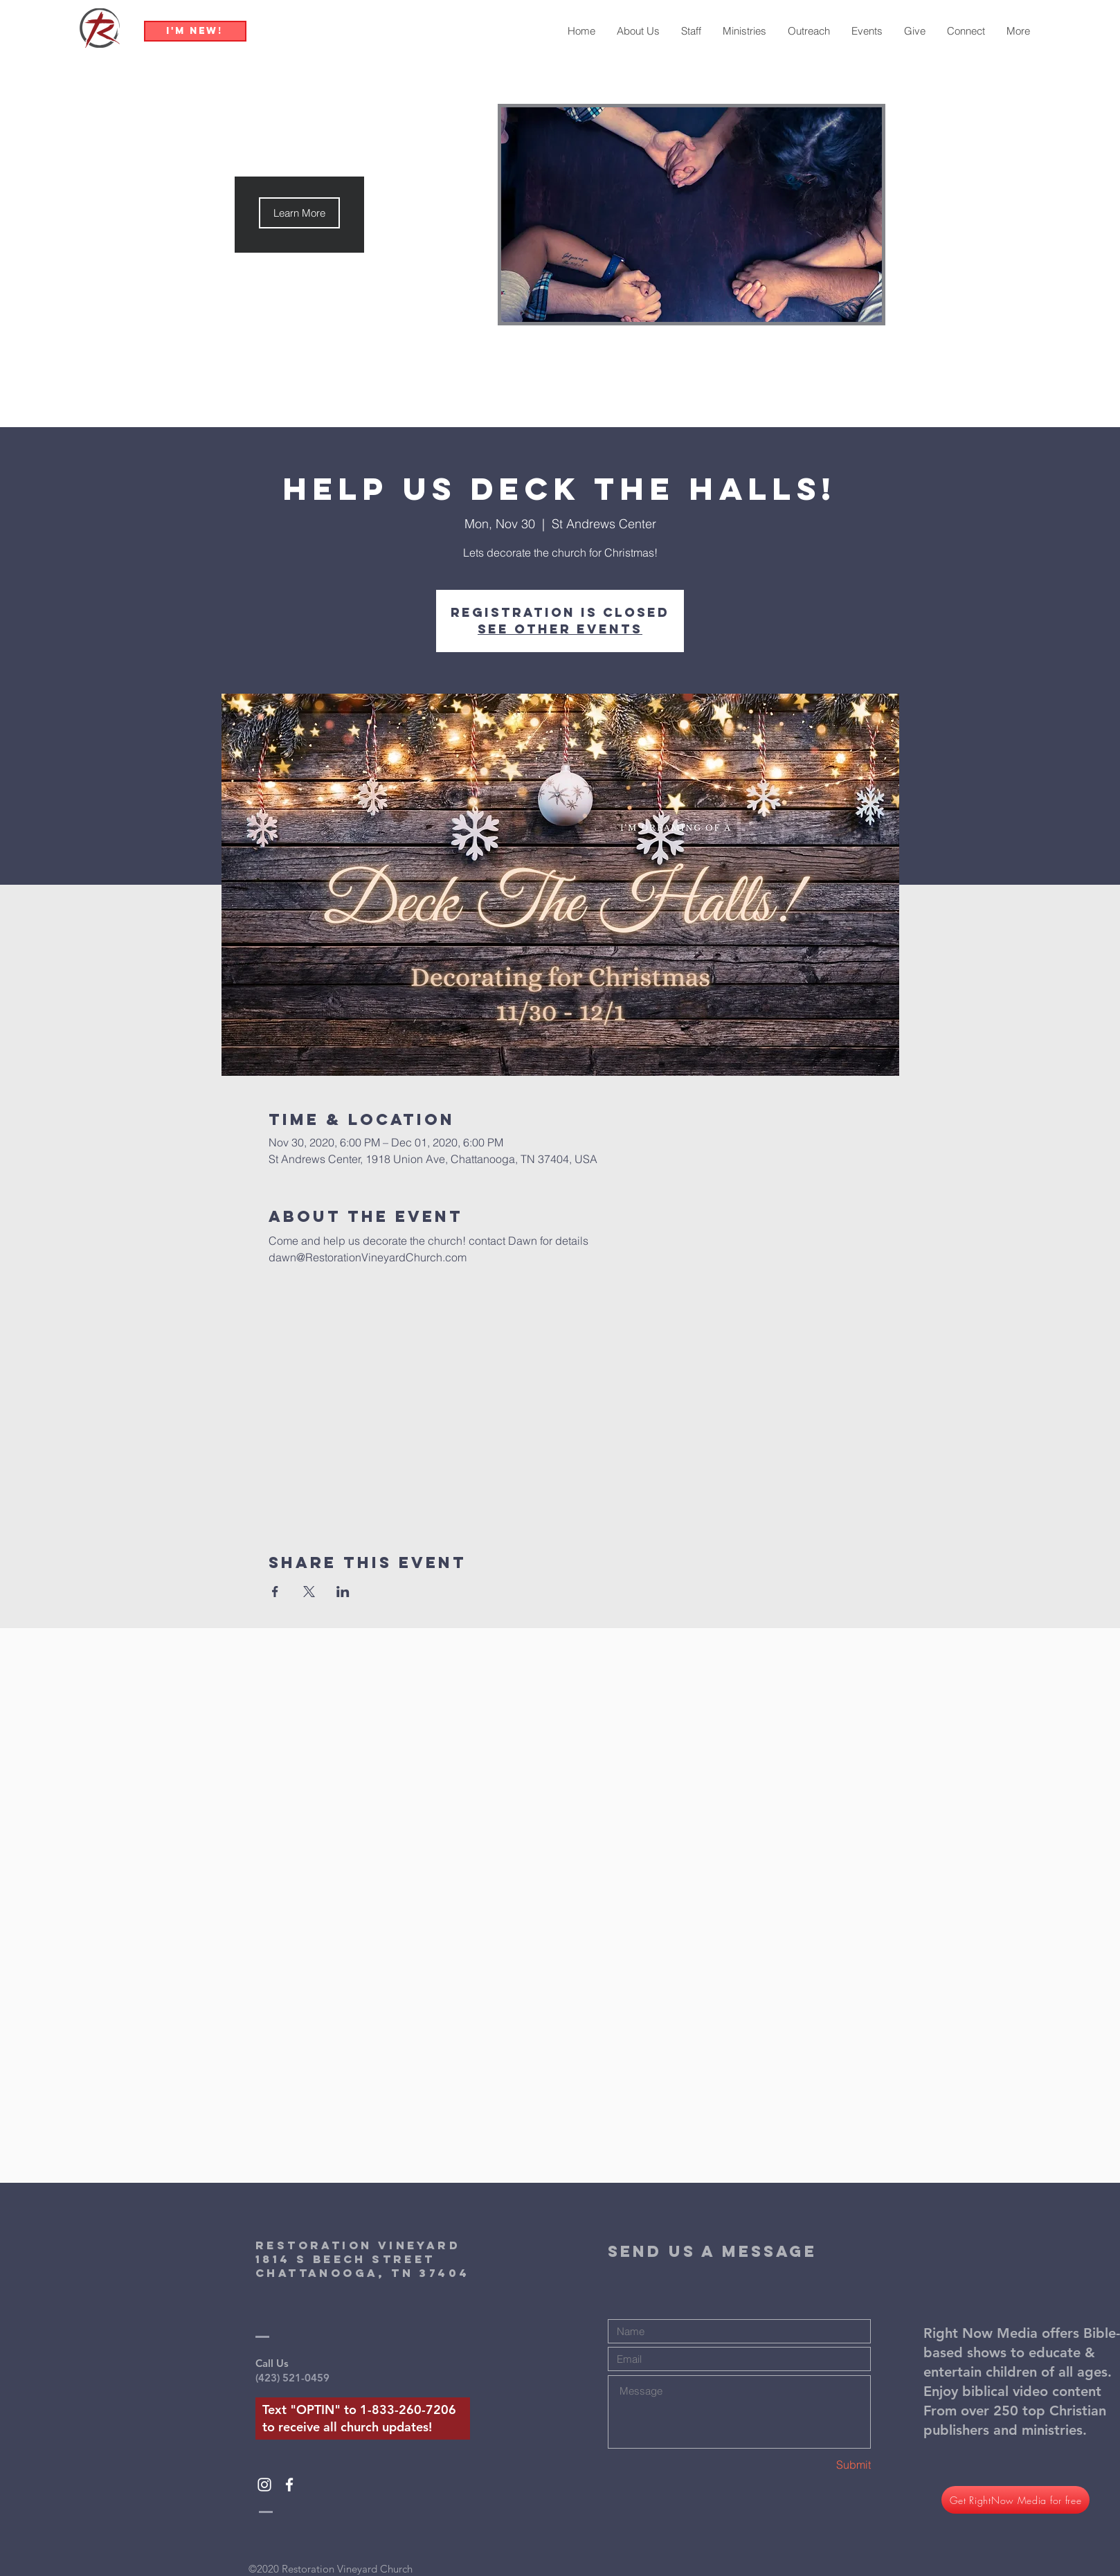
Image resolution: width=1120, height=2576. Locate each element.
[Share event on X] (309, 1591)
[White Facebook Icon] (289, 2485)
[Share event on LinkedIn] (343, 1591)
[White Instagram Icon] (264, 2485)
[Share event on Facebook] (275, 1591)
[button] (299, 212)
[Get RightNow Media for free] (1015, 2500)
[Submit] (822, 2465)
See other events (560, 629)
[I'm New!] (195, 31)
